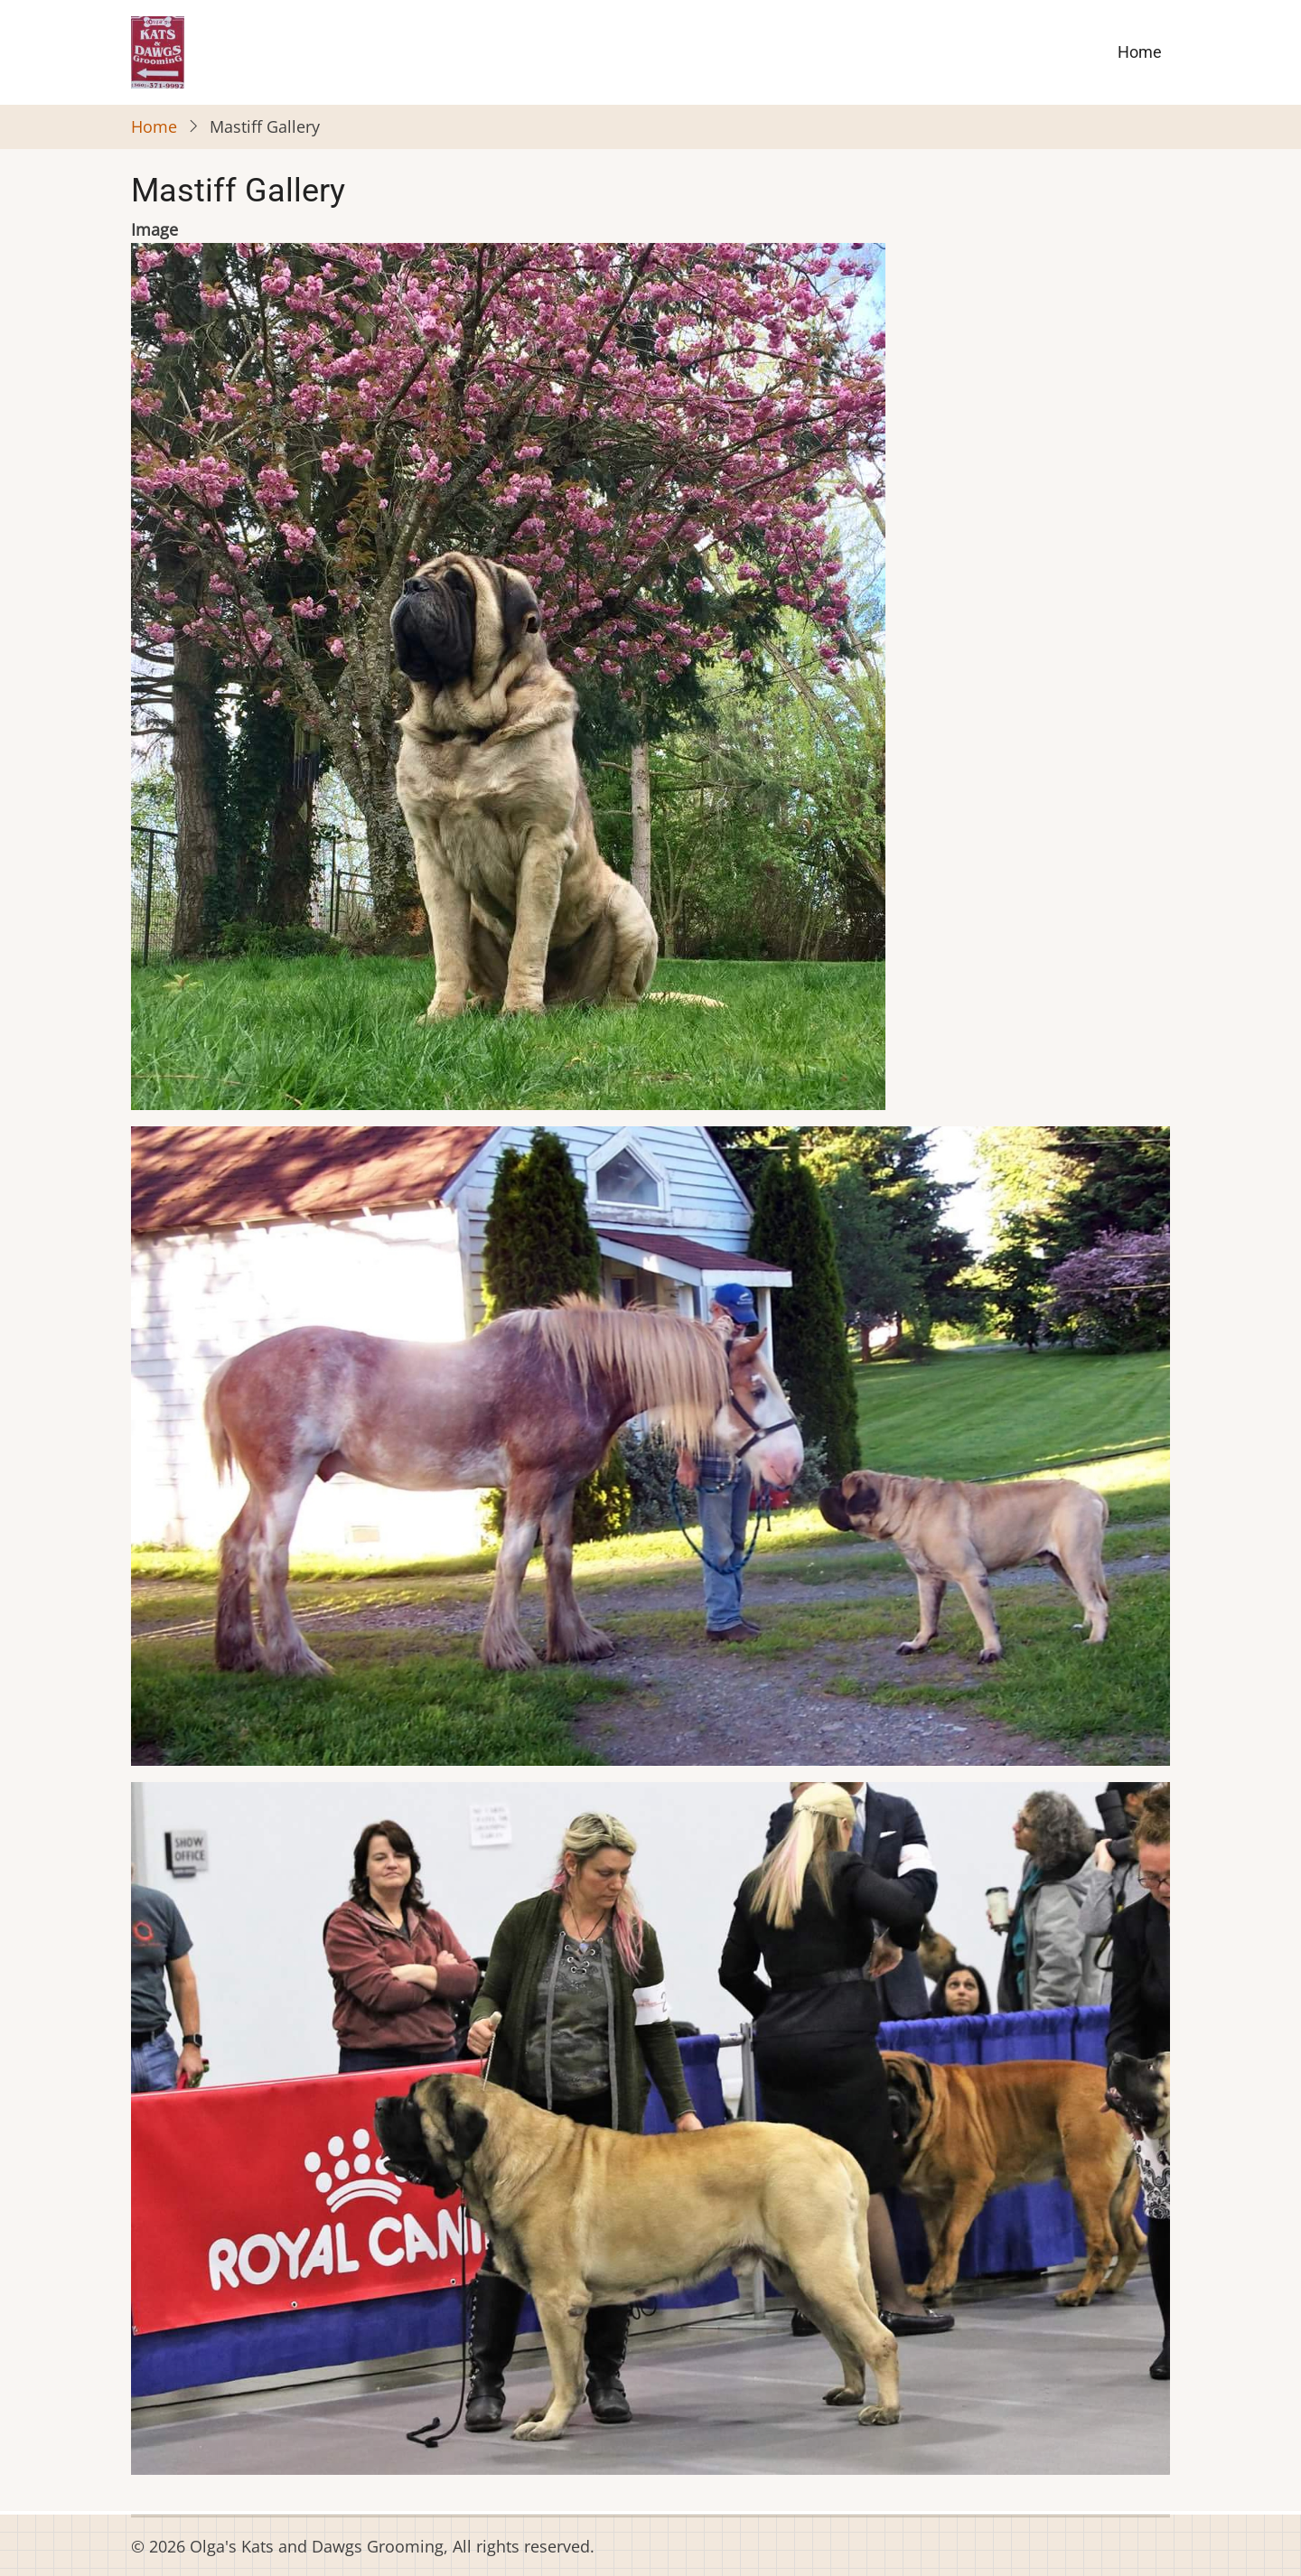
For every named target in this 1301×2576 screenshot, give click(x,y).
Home (1140, 51)
